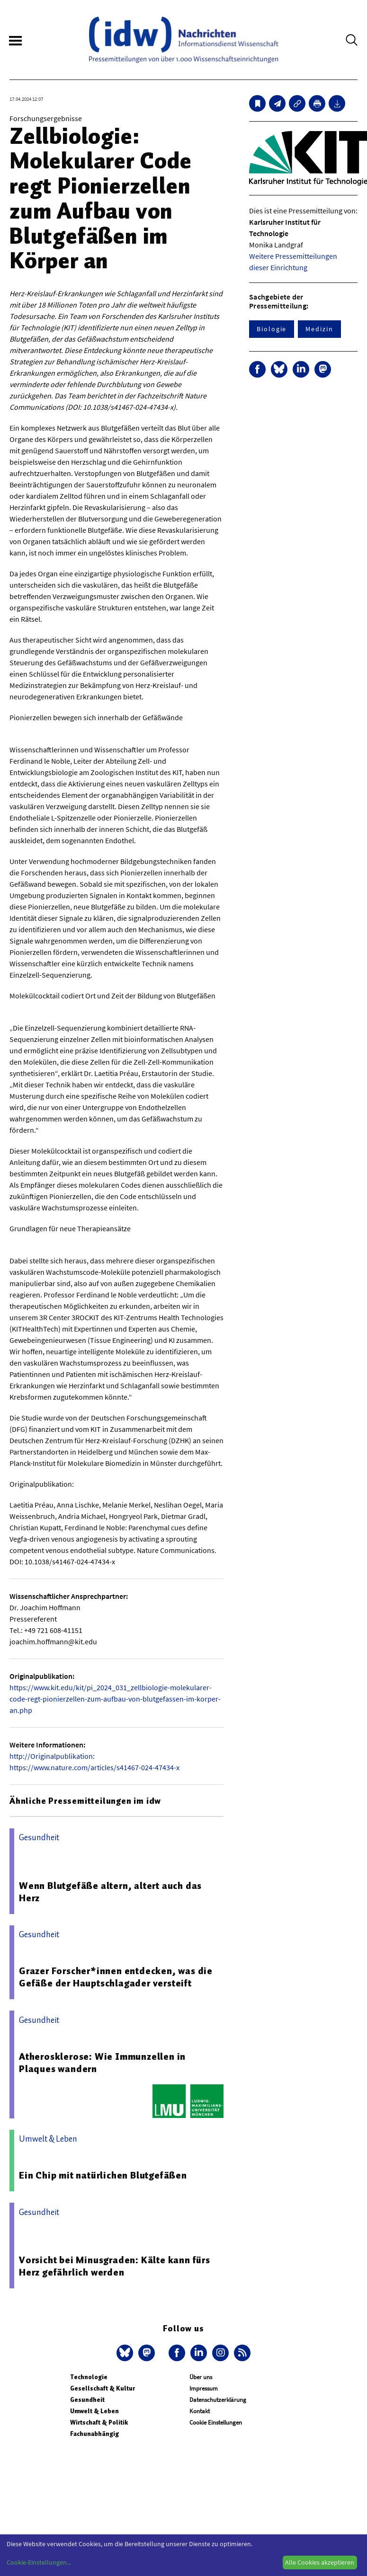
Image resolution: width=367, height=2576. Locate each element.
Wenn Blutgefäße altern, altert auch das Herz (110, 1892)
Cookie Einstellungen (215, 2422)
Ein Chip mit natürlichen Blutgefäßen (103, 2175)
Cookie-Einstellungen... (39, 2562)
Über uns (200, 2377)
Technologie (88, 2377)
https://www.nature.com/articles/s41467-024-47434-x (94, 1767)
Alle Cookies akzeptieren (319, 2562)
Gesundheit (87, 2399)
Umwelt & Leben (94, 2411)
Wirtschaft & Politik (99, 2422)
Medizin (319, 329)
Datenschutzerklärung (217, 2400)
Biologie (271, 329)
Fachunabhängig (94, 2433)
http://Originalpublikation (51, 1756)
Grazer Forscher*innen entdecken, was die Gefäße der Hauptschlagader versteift (116, 1977)
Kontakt (199, 2411)
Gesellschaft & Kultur (102, 2388)
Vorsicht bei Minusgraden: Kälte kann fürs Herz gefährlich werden (114, 2266)
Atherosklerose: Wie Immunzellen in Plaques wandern (102, 2062)
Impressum (203, 2388)
